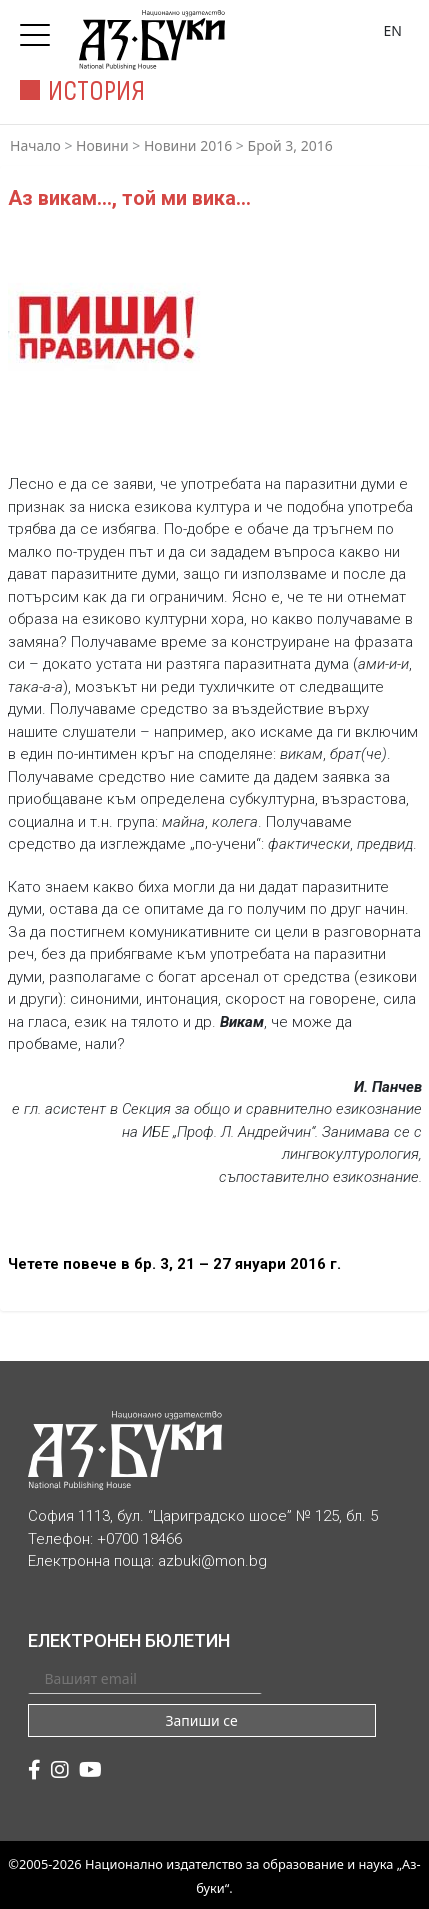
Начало (35, 145)
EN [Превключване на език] (393, 30)
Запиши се (201, 1720)
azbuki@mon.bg (212, 1561)
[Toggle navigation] (40, 29)
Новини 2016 (188, 145)
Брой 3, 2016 (290, 145)
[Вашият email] (145, 1678)
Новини (102, 145)
